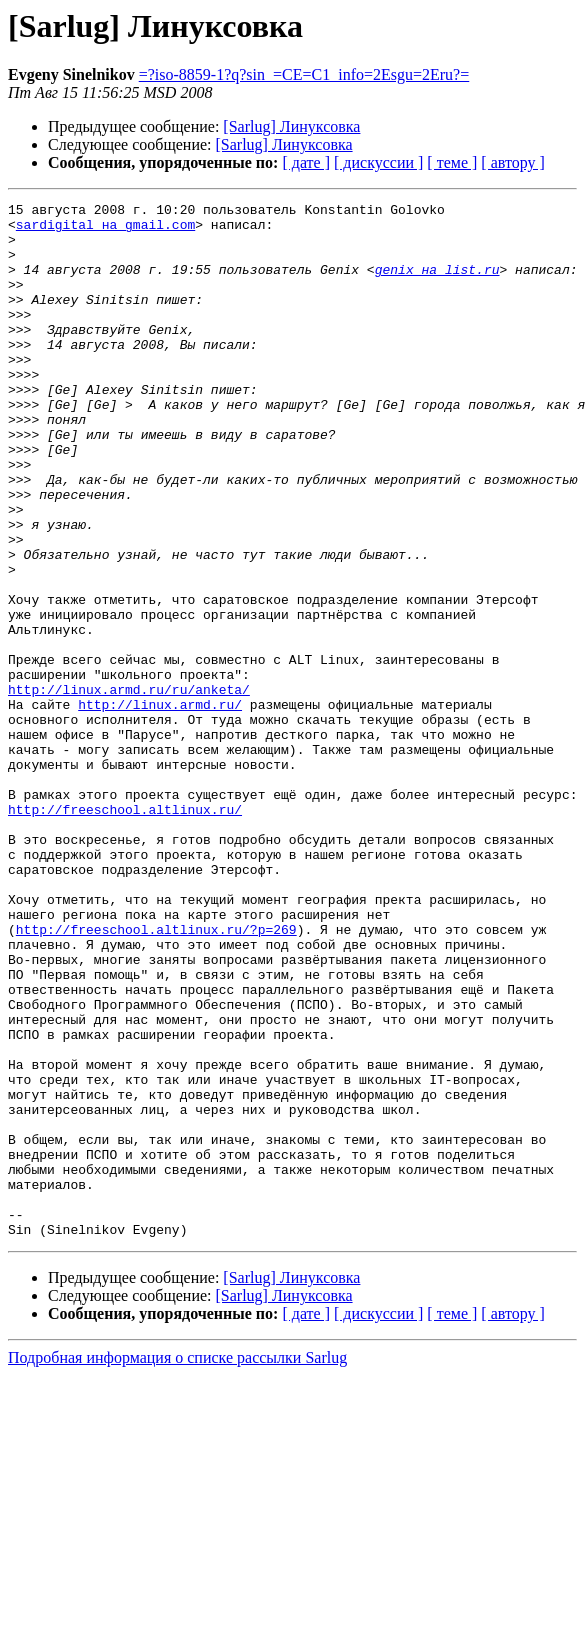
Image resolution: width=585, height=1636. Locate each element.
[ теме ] (452, 162)
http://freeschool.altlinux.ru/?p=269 (156, 1076)
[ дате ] (306, 162)
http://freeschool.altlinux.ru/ (125, 932)
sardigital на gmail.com (105, 230)
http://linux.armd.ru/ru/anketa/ (129, 788)
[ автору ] (512, 162)
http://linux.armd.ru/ (160, 806)
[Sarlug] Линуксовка (291, 126)
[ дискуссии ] (378, 162)
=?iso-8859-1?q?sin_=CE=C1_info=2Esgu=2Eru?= (304, 74)
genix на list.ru (437, 284)
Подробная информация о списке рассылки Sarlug (177, 1564)
